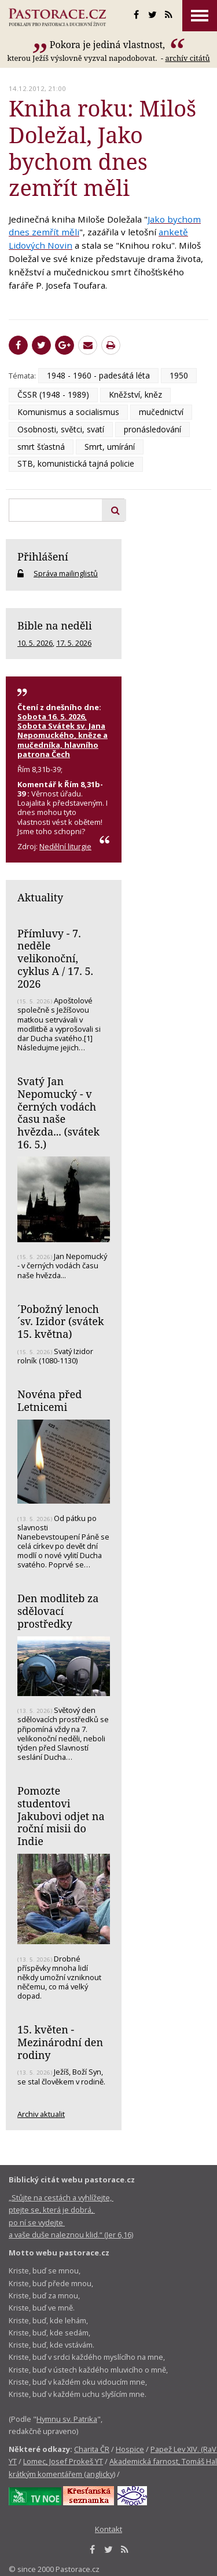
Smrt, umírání (109, 446)
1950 (179, 375)
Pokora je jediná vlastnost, (109, 44)
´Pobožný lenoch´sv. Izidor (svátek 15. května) (60, 1321)
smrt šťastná (41, 446)
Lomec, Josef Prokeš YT (63, 2461)
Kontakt (108, 2529)
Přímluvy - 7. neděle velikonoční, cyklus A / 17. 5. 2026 (55, 958)
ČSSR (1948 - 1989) (53, 394)
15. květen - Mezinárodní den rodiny (60, 2041)
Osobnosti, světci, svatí (60, 429)
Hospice (130, 2449)
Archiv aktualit (41, 2114)
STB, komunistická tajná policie (75, 463)
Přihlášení (42, 556)
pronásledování (152, 429)
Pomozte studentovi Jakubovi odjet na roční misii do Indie (61, 1816)
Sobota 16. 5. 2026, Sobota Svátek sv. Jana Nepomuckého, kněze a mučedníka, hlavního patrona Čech (62, 735)
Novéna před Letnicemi (49, 1400)
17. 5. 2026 (73, 643)
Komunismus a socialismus (68, 411)
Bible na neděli (54, 625)
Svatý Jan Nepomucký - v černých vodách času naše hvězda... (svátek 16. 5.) (58, 1112)
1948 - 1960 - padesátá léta (98, 375)
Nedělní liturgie (65, 846)
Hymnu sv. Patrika (66, 2419)
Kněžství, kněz (135, 394)
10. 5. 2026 (35, 643)
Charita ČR (91, 2449)
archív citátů (187, 58)
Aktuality (40, 897)
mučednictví (161, 411)
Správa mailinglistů (66, 573)
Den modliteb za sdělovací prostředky (57, 1610)
